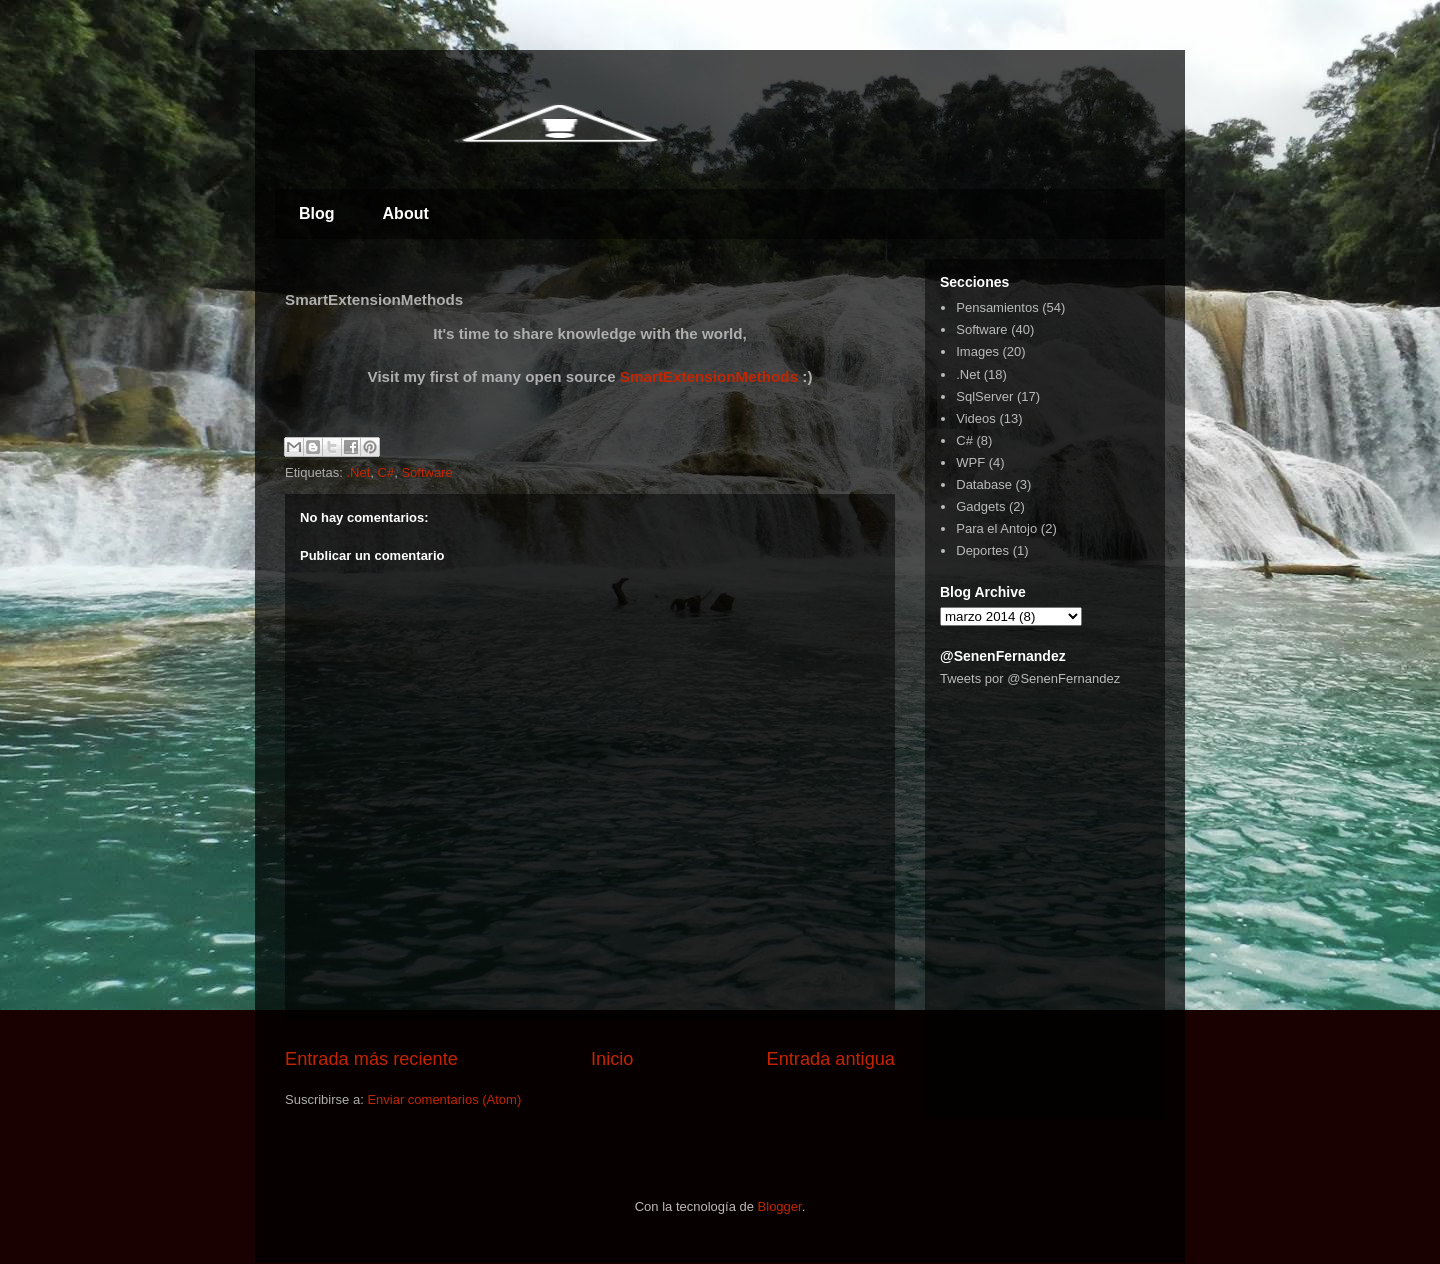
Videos (976, 418)
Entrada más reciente (371, 1059)
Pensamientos (997, 307)
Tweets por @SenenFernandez (1030, 678)
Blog (317, 213)
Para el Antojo (996, 528)
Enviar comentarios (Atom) (444, 1099)
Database (984, 484)
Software (426, 472)
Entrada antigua (831, 1059)
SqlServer (984, 396)
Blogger (780, 1206)
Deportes (982, 550)
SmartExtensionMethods (709, 376)
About (406, 213)
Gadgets (980, 506)
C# (386, 472)
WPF (970, 462)
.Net (358, 472)
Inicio (612, 1059)
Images (977, 351)
